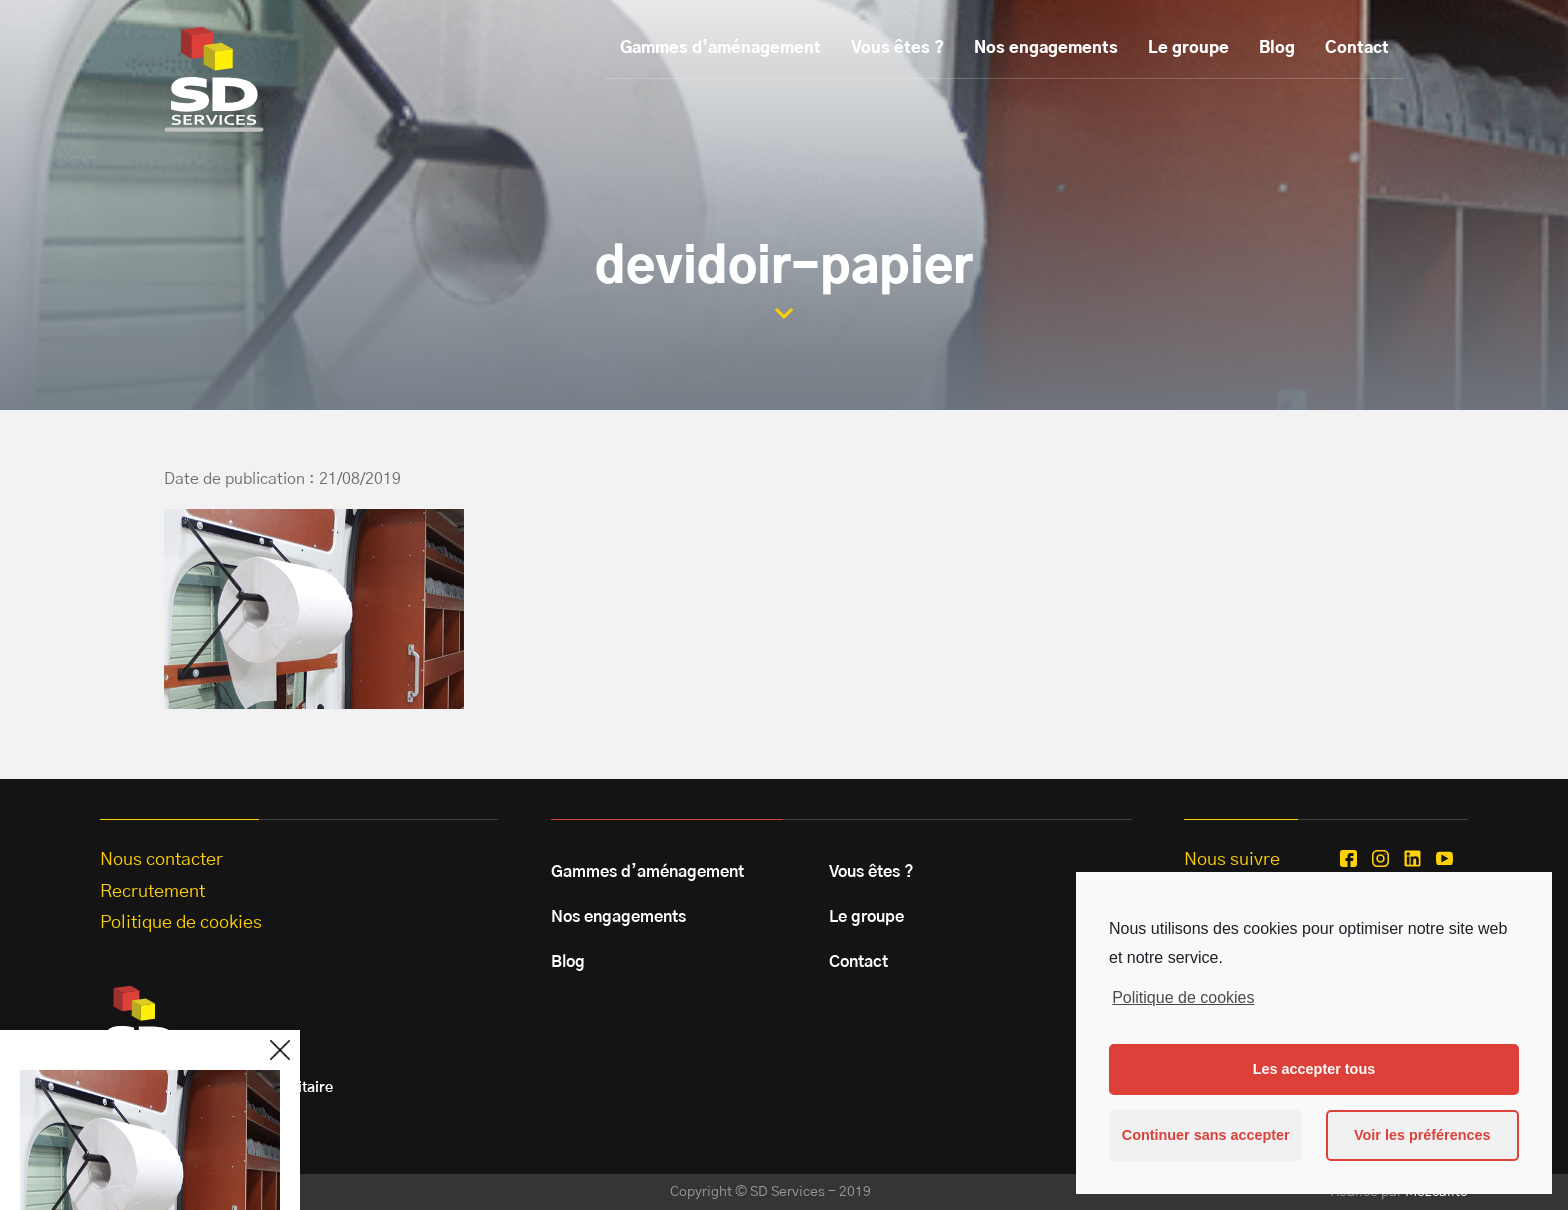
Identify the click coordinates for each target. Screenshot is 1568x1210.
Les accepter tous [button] (1314, 1069)
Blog (1277, 48)
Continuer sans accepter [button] (1206, 1135)
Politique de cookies (1183, 997)
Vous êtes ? (897, 48)
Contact (1357, 48)
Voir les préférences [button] (1422, 1135)
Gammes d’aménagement (720, 48)
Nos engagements (1046, 48)
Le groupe (1188, 48)
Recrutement (152, 892)
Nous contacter (161, 860)
